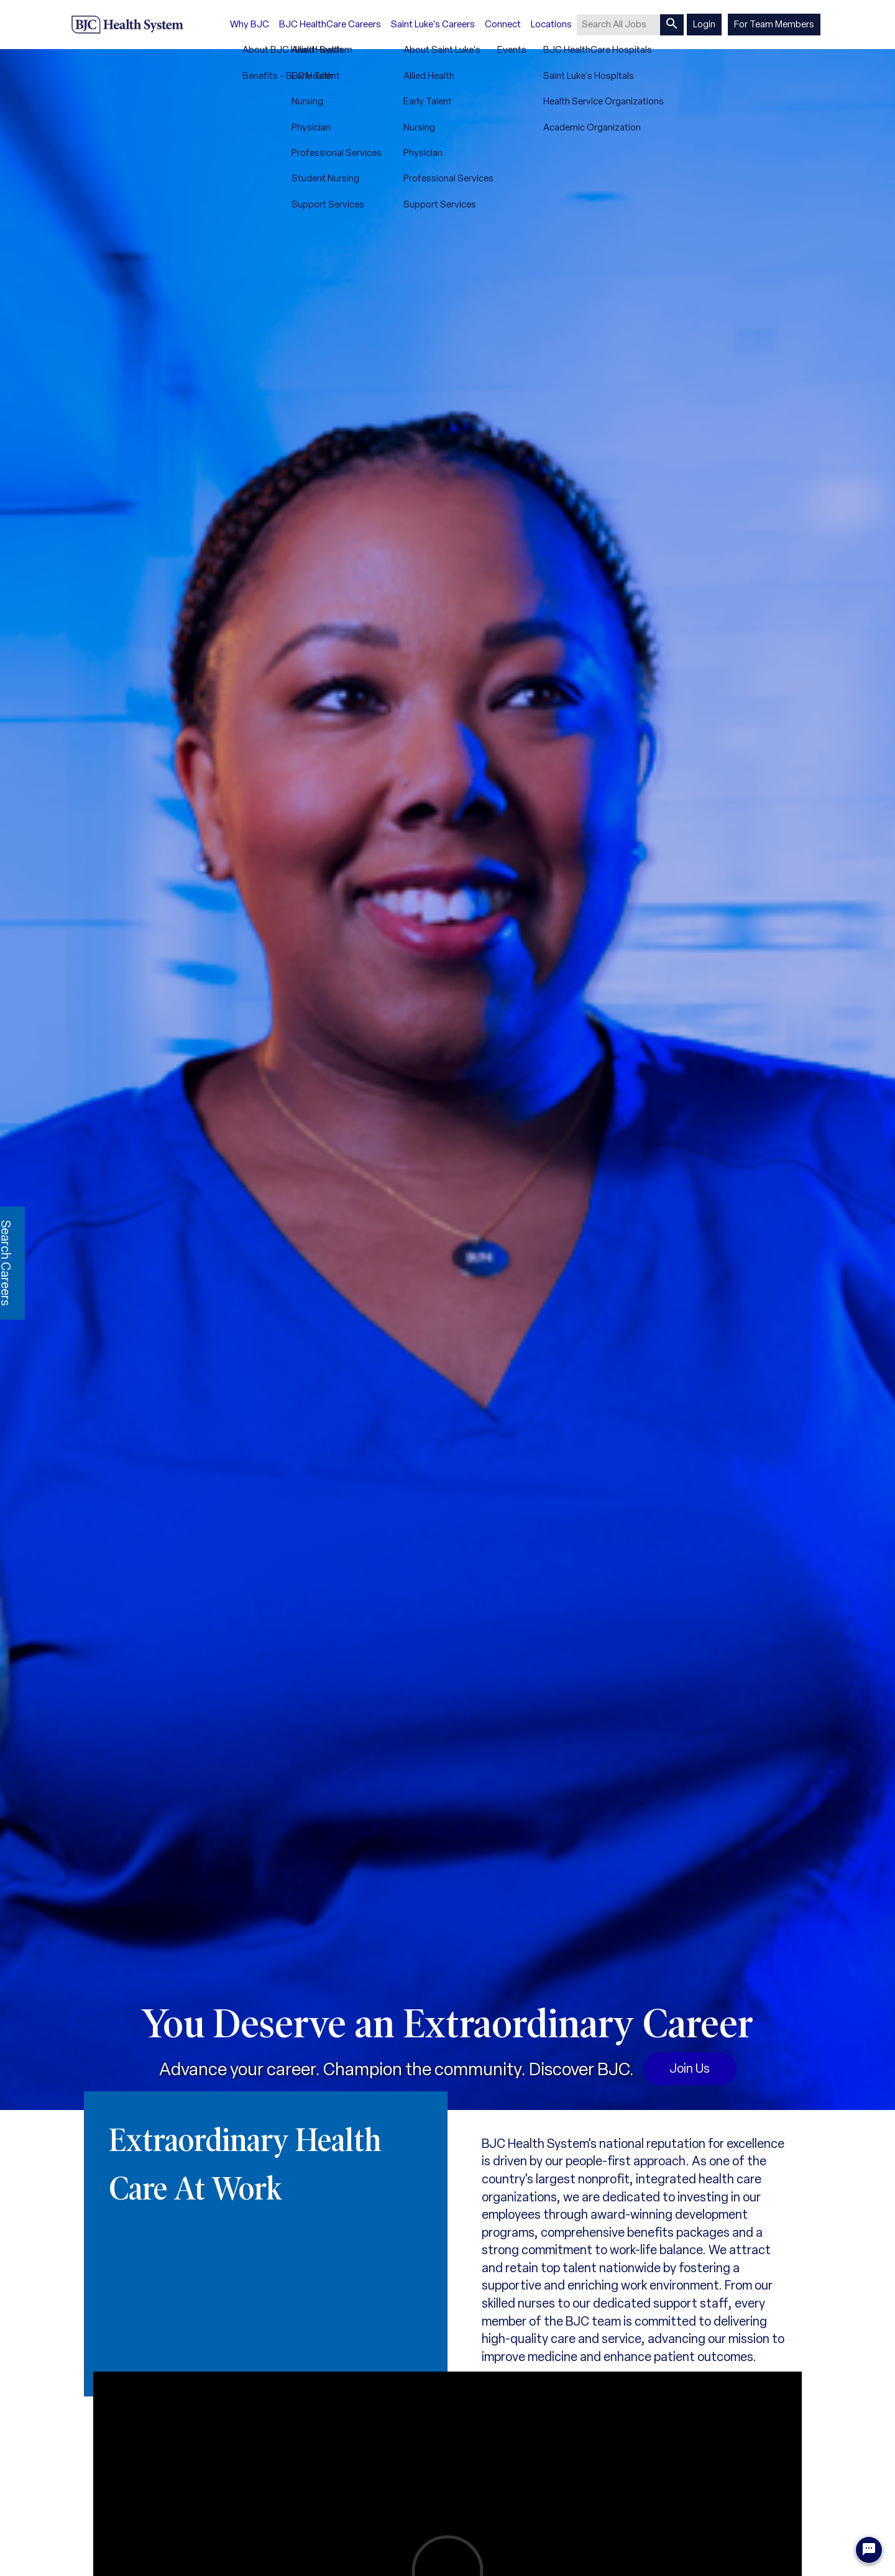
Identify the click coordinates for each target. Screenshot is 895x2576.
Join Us (689, 2068)
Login (704, 24)
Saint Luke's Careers (433, 24)
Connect (503, 24)
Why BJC (249, 24)
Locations (551, 24)
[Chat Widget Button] (869, 2550)
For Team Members (774, 24)
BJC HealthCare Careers (330, 24)
